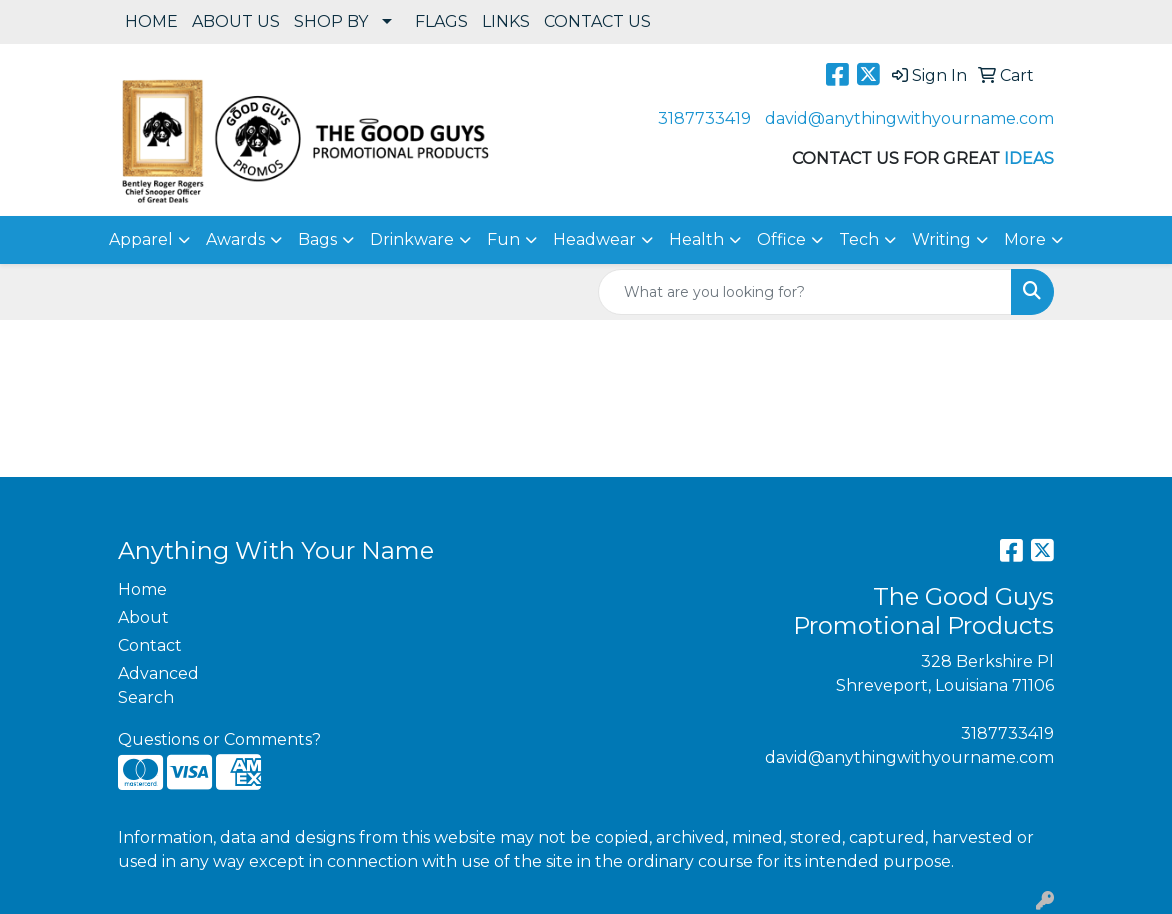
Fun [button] (503, 239)
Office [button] (781, 239)
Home (142, 589)
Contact (150, 645)
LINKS (506, 21)
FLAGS (441, 21)
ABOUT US (236, 21)
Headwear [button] (594, 239)
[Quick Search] (805, 292)
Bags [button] (317, 239)
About (143, 617)
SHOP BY (331, 21)
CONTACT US (597, 21)
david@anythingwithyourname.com (909, 118)
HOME (151, 21)
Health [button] (696, 239)
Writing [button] (941, 239)
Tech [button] (859, 239)
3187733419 (704, 118)
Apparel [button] (141, 239)
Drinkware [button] (412, 239)
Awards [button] (235, 239)
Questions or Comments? (219, 739)
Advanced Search (158, 685)
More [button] (1025, 239)
